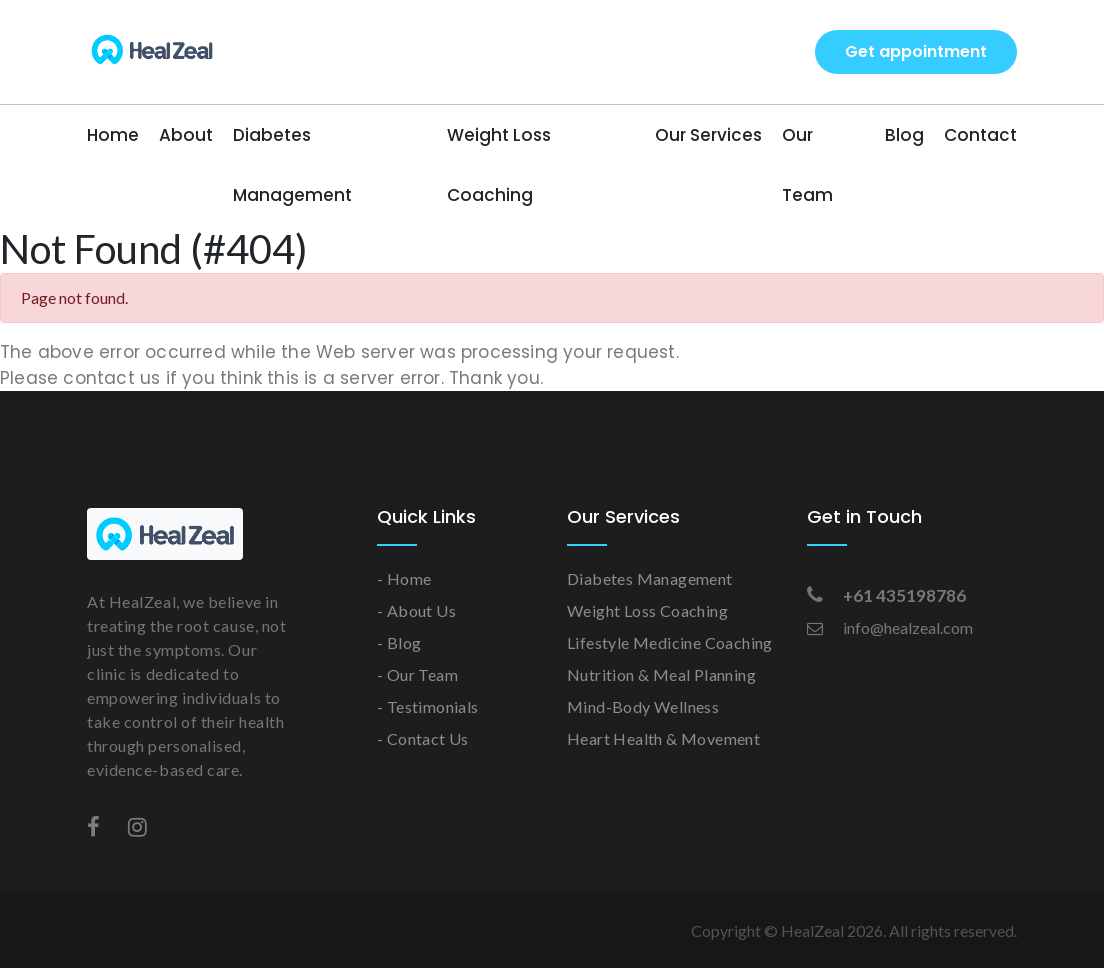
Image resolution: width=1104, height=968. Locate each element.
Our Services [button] (708, 135)
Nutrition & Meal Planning (661, 674)
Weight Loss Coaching (499, 165)
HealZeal (812, 930)
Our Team (807, 165)
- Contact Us (423, 738)
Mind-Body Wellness (643, 706)
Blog (904, 135)
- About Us (416, 610)
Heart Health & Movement (663, 738)
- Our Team (417, 674)
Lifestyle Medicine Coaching (670, 642)
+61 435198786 (886, 595)
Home (113, 135)
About (186, 135)
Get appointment (916, 51)
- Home (404, 578)
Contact (980, 135)
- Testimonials (428, 706)
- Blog (399, 642)
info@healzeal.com (890, 627)
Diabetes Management (292, 165)
